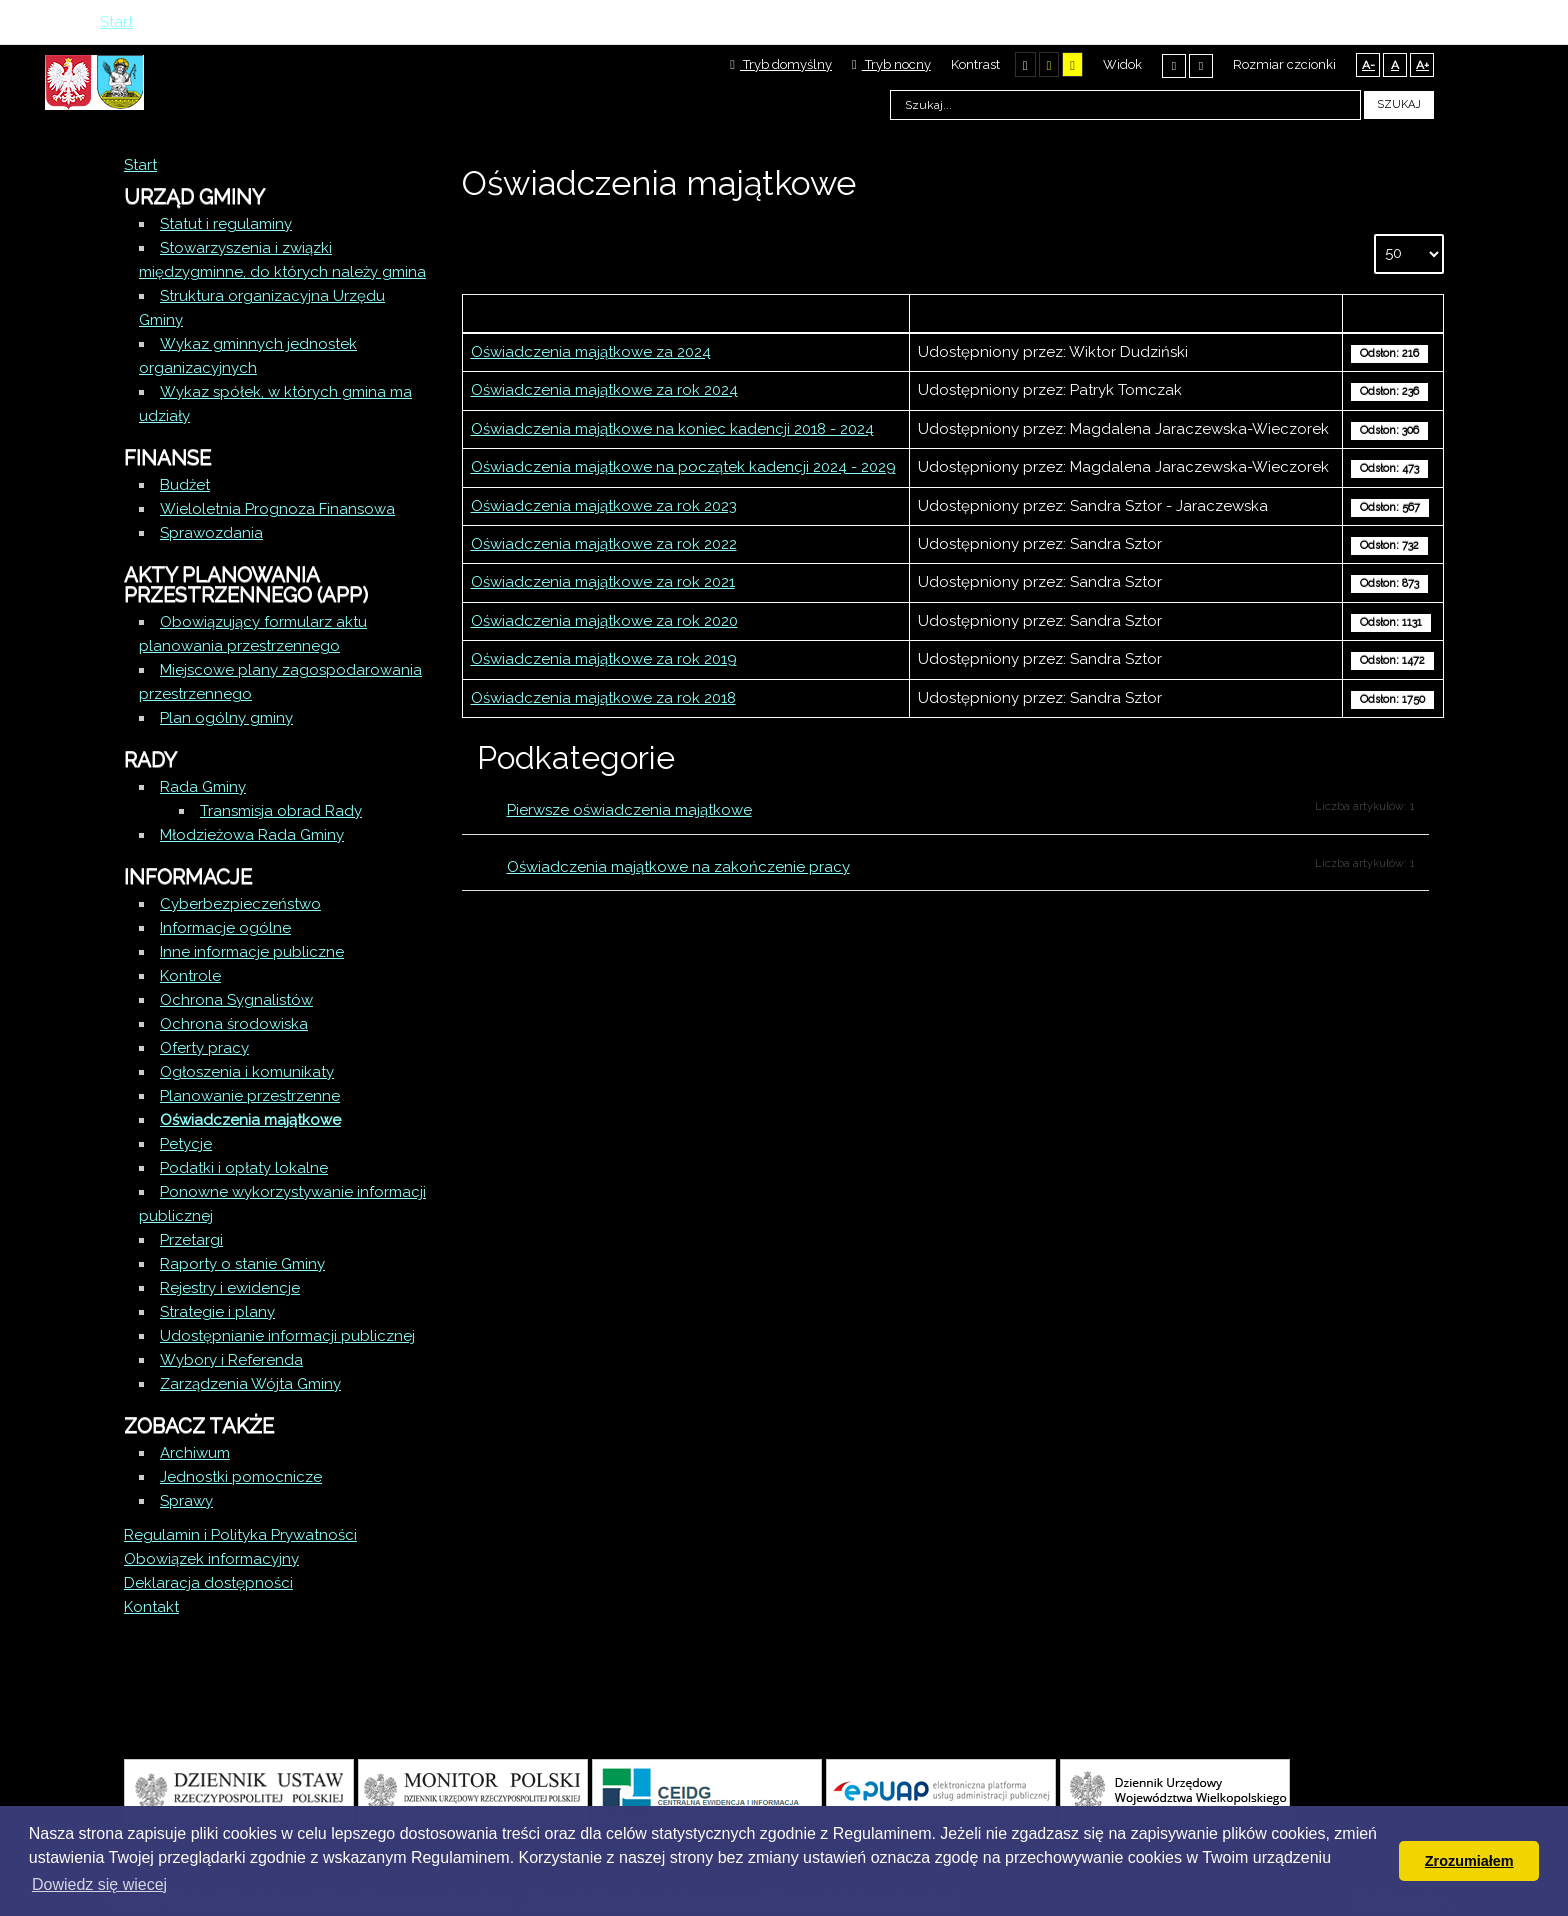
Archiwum (195, 1453)
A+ (1422, 65)
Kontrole (190, 976)
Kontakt (151, 1607)
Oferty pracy (204, 1048)
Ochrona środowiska (234, 1024)
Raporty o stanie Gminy (242, 1264)
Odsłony (1393, 313)
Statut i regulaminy (226, 224)
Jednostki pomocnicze (241, 1477)
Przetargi (191, 1240)
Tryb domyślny (781, 64)
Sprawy (186, 1501)
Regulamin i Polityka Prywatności (240, 1535)
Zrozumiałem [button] (1469, 1861)
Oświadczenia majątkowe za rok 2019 (604, 659)
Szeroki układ (1201, 65)
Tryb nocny (891, 64)
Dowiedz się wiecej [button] (99, 1884)
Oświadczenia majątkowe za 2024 (591, 352)
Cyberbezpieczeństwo (240, 904)
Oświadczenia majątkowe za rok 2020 (604, 621)
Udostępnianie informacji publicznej (287, 1336)
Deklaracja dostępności (208, 1583)
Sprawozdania (211, 533)
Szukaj (1399, 104)
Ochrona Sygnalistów (236, 1000)
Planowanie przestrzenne (250, 1096)
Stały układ (1174, 65)
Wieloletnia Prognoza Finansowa (277, 509)
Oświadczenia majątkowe (250, 1120)
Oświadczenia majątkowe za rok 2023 (604, 506)
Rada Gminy (203, 787)
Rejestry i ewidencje (230, 1288)
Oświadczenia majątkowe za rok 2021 (603, 582)
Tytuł (686, 313)
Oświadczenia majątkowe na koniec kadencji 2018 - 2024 (672, 429)
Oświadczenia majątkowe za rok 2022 (604, 544)
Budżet (185, 485)
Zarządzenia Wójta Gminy (250, 1384)
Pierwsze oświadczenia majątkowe (629, 810)
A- (1368, 65)
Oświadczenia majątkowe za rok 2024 (604, 390)
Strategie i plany (217, 1312)
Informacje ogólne (225, 928)
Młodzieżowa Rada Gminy (252, 835)
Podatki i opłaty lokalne (244, 1168)
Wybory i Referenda (231, 1360)
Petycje (186, 1144)
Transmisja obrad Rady (281, 811)
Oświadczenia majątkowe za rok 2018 (603, 698)
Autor (1125, 313)
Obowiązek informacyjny (211, 1559)
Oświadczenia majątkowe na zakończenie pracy (678, 867)
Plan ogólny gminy (226, 718)
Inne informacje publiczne (252, 952)
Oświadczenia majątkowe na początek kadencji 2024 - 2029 (683, 467)
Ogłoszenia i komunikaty (247, 1072)
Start (140, 165)
